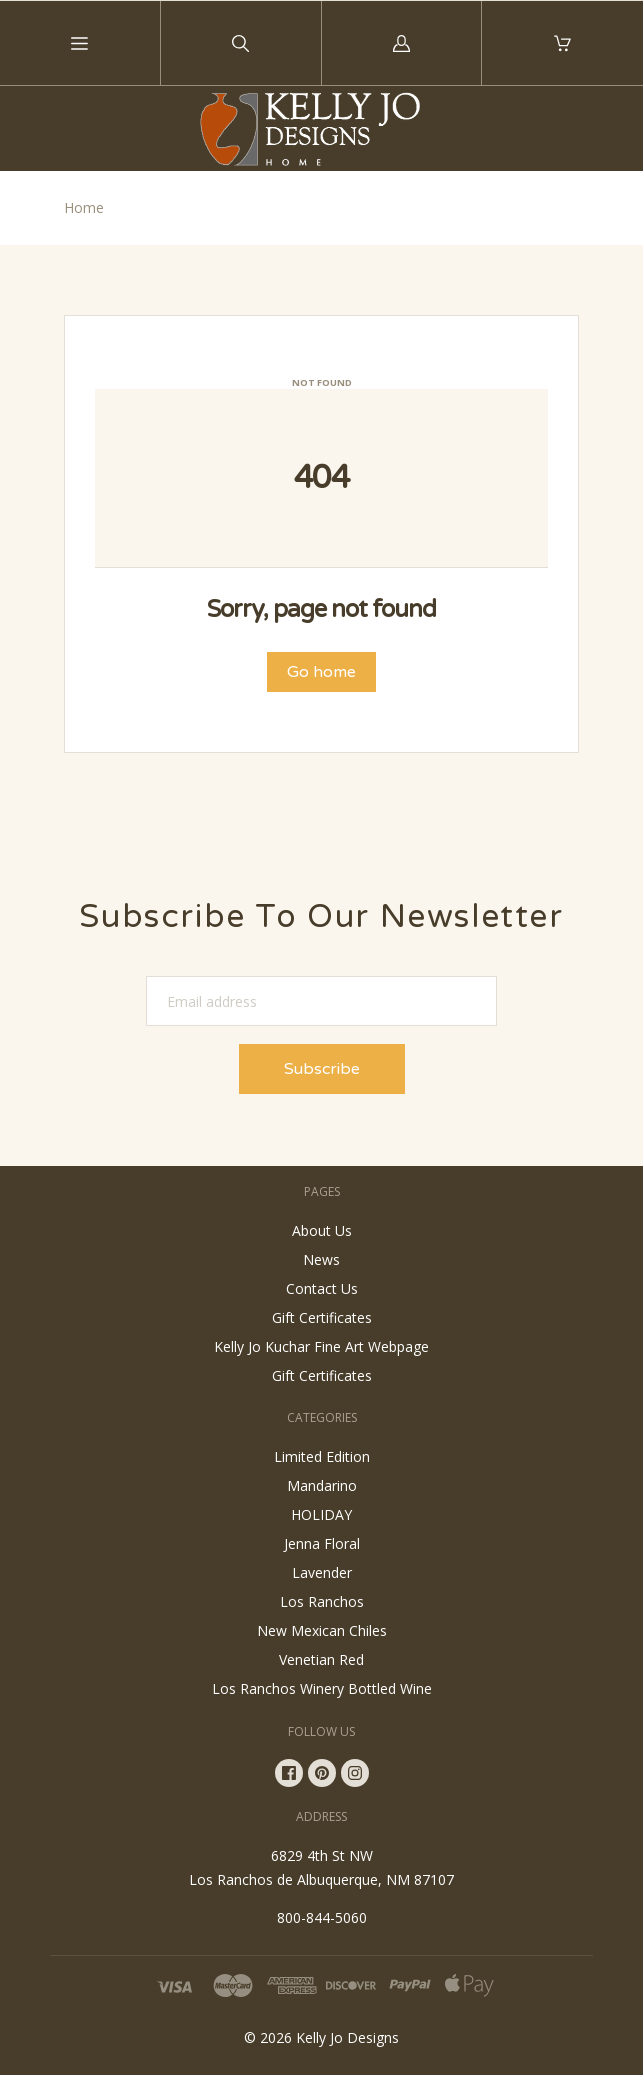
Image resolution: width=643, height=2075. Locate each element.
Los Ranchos (322, 1601)
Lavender (322, 1572)
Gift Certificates (322, 1317)
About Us (322, 1230)
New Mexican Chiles (322, 1630)
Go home (321, 672)
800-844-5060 (322, 1917)
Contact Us (322, 1288)
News (321, 1259)
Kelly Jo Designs (347, 2037)
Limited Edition (322, 1456)
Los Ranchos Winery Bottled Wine (322, 1688)
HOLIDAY (321, 1514)
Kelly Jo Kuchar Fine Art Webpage (321, 1346)
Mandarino (322, 1485)
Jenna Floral (322, 1543)
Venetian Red (321, 1659)
